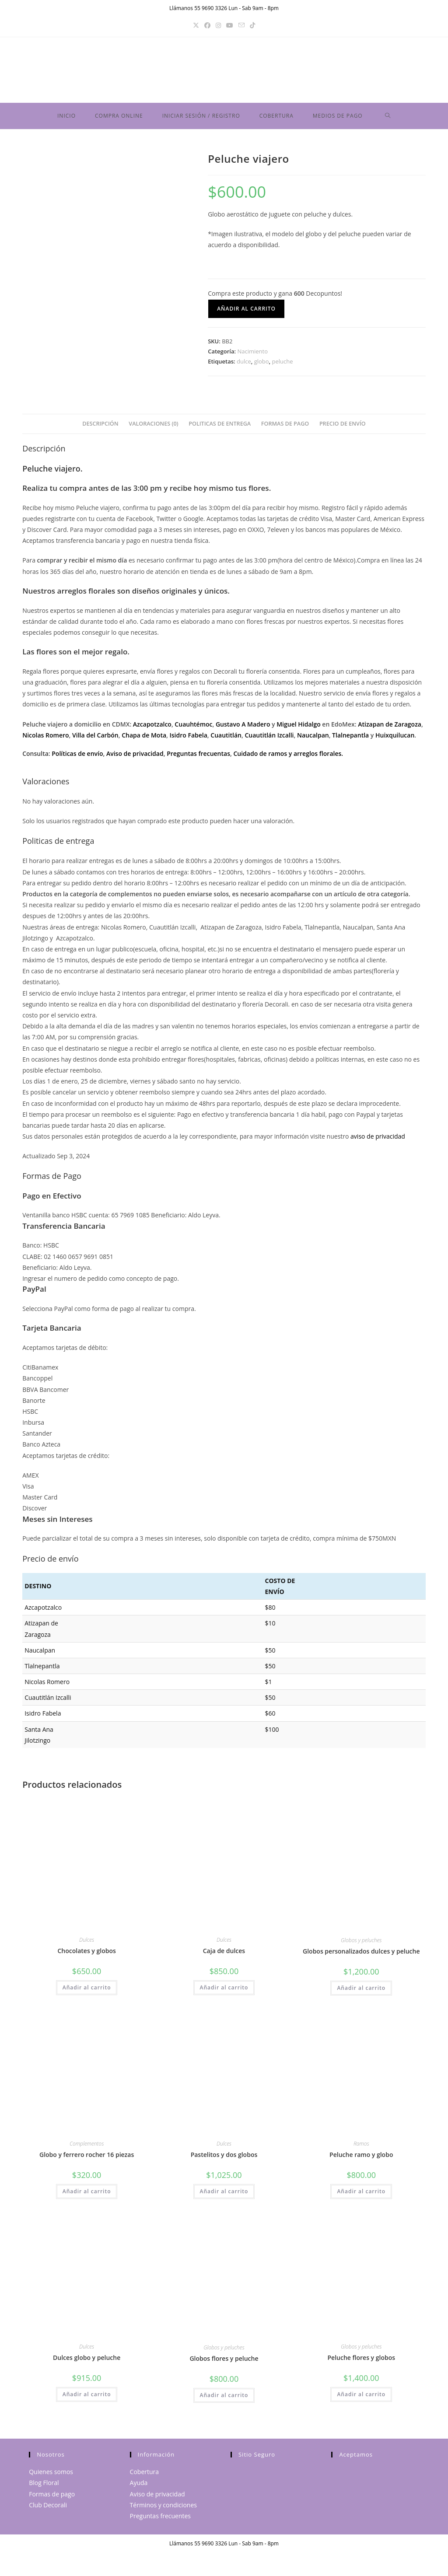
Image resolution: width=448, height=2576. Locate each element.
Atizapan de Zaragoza (389, 728)
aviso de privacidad (377, 1140)
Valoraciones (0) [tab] (153, 427)
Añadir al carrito (246, 312)
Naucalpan (313, 738)
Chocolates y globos (86, 1954)
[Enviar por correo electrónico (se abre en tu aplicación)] (241, 25)
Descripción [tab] (100, 427)
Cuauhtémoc (193, 728)
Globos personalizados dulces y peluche (361, 1954)
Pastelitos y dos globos (224, 2158)
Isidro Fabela (188, 738)
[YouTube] (230, 25)
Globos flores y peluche (223, 2362)
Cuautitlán (226, 738)
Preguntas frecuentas (198, 757)
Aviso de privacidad (135, 757)
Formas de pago (52, 2497)
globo (261, 365)
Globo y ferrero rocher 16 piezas (86, 2158)
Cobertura (144, 2475)
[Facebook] (207, 25)
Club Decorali (48, 2508)
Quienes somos (51, 2475)
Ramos (361, 2147)
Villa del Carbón (95, 738)
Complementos (87, 2147)
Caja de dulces (224, 1954)
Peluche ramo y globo (361, 2158)
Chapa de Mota (144, 738)
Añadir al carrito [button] (87, 1991)
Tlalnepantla (350, 738)
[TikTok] (252, 25)
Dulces (86, 1943)
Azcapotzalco (152, 728)
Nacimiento (252, 355)
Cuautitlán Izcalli (269, 738)
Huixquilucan (394, 738)
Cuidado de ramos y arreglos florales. (288, 757)
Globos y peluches (361, 1943)
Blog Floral (44, 2486)
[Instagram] (218, 25)
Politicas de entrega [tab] (220, 427)
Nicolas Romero (45, 738)
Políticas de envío (77, 757)
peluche (282, 365)
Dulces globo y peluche (86, 2361)
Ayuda (139, 2486)
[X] (196, 25)
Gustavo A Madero (243, 728)
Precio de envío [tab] (342, 427)
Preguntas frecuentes (160, 2519)
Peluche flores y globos (362, 2361)
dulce (244, 365)
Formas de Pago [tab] (285, 427)
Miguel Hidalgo (298, 728)
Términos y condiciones (163, 2508)
